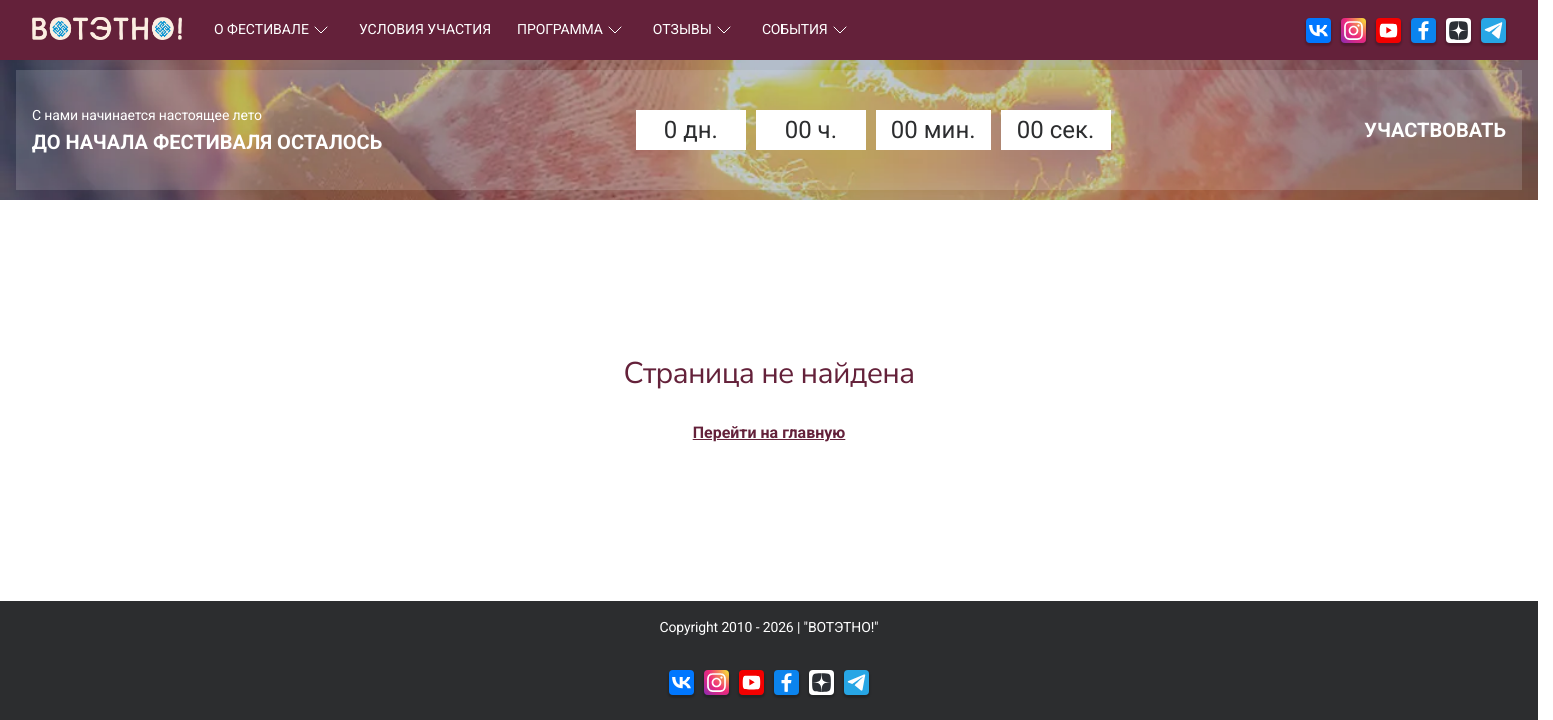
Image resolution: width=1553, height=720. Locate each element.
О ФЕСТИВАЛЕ (273, 30)
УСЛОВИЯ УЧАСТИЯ (425, 30)
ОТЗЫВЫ (694, 30)
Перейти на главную (769, 432)
